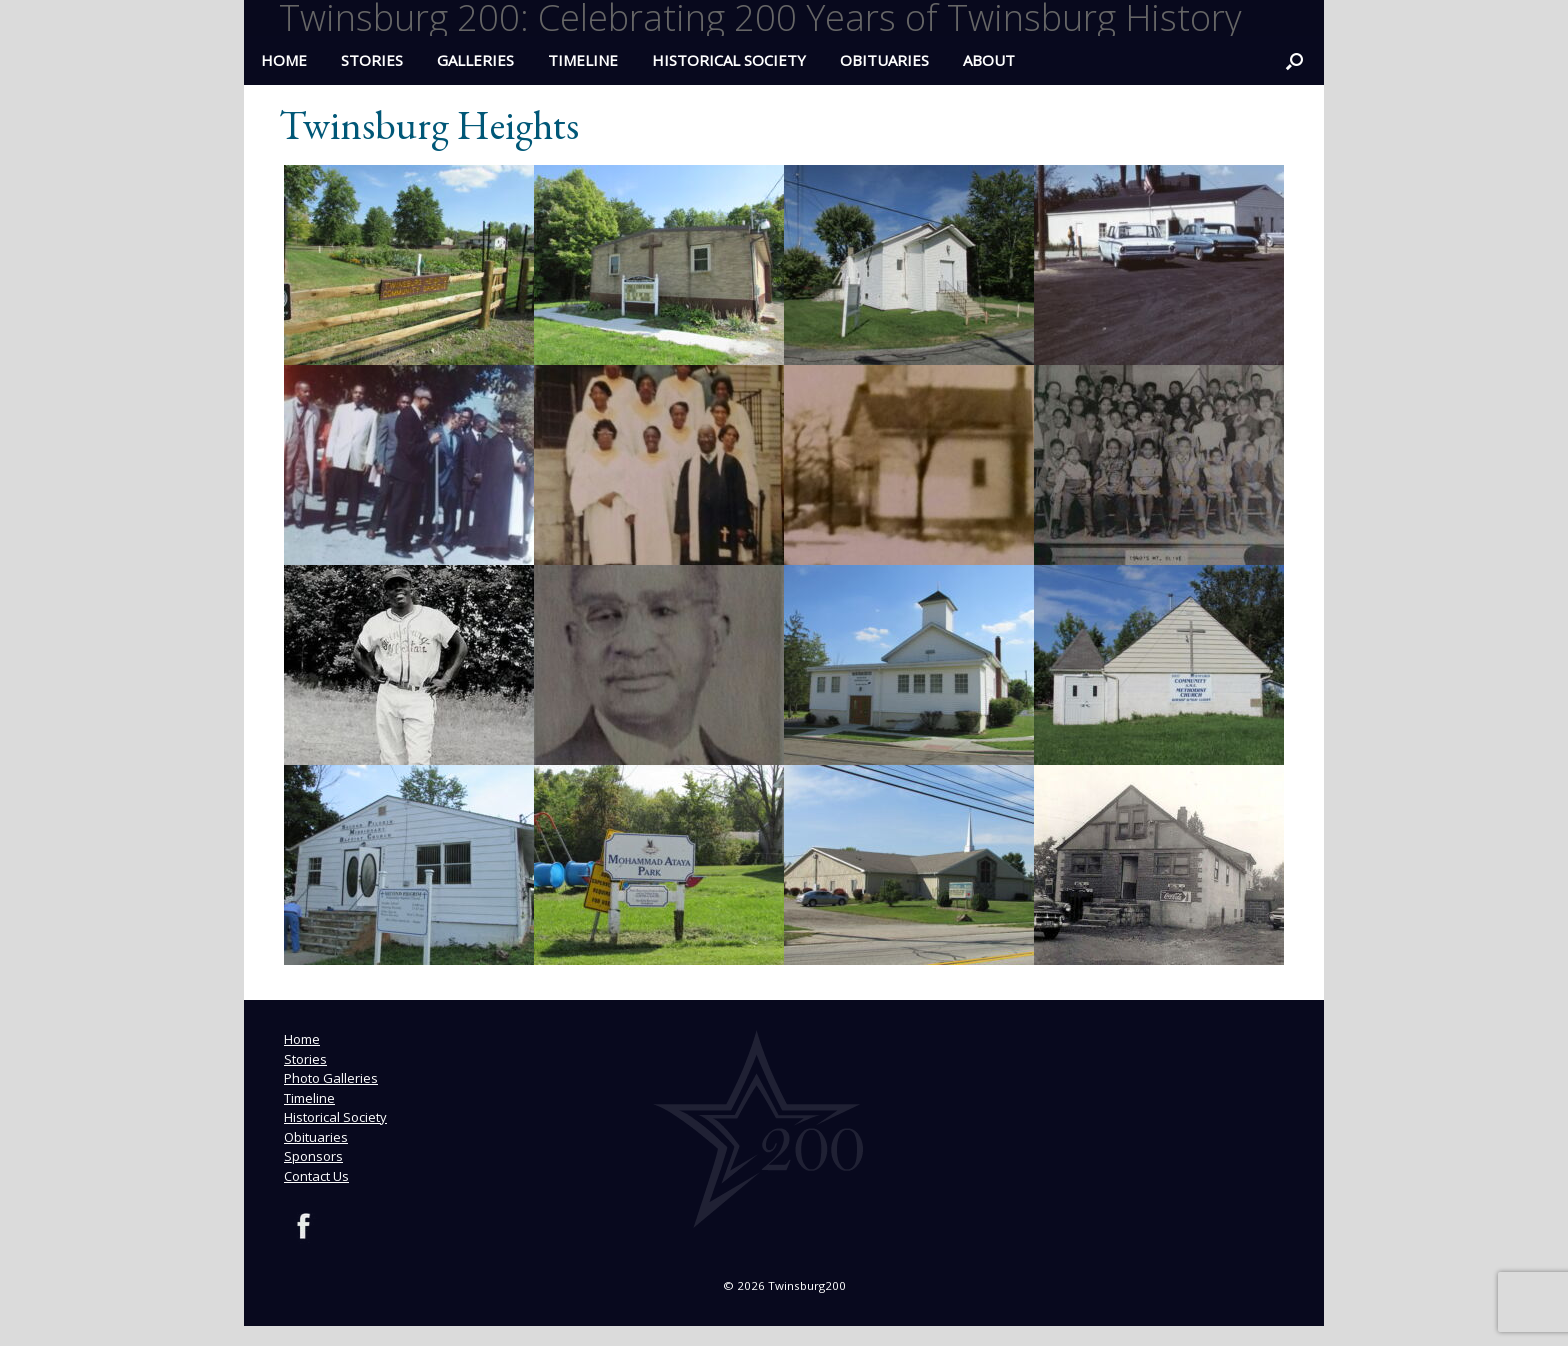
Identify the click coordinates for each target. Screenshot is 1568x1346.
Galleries (475, 60)
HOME (284, 60)
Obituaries (884, 60)
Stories (372, 60)
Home (302, 1039)
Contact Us (316, 1176)
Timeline (583, 60)
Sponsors (313, 1156)
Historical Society (729, 60)
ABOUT (989, 60)
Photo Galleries (331, 1078)
